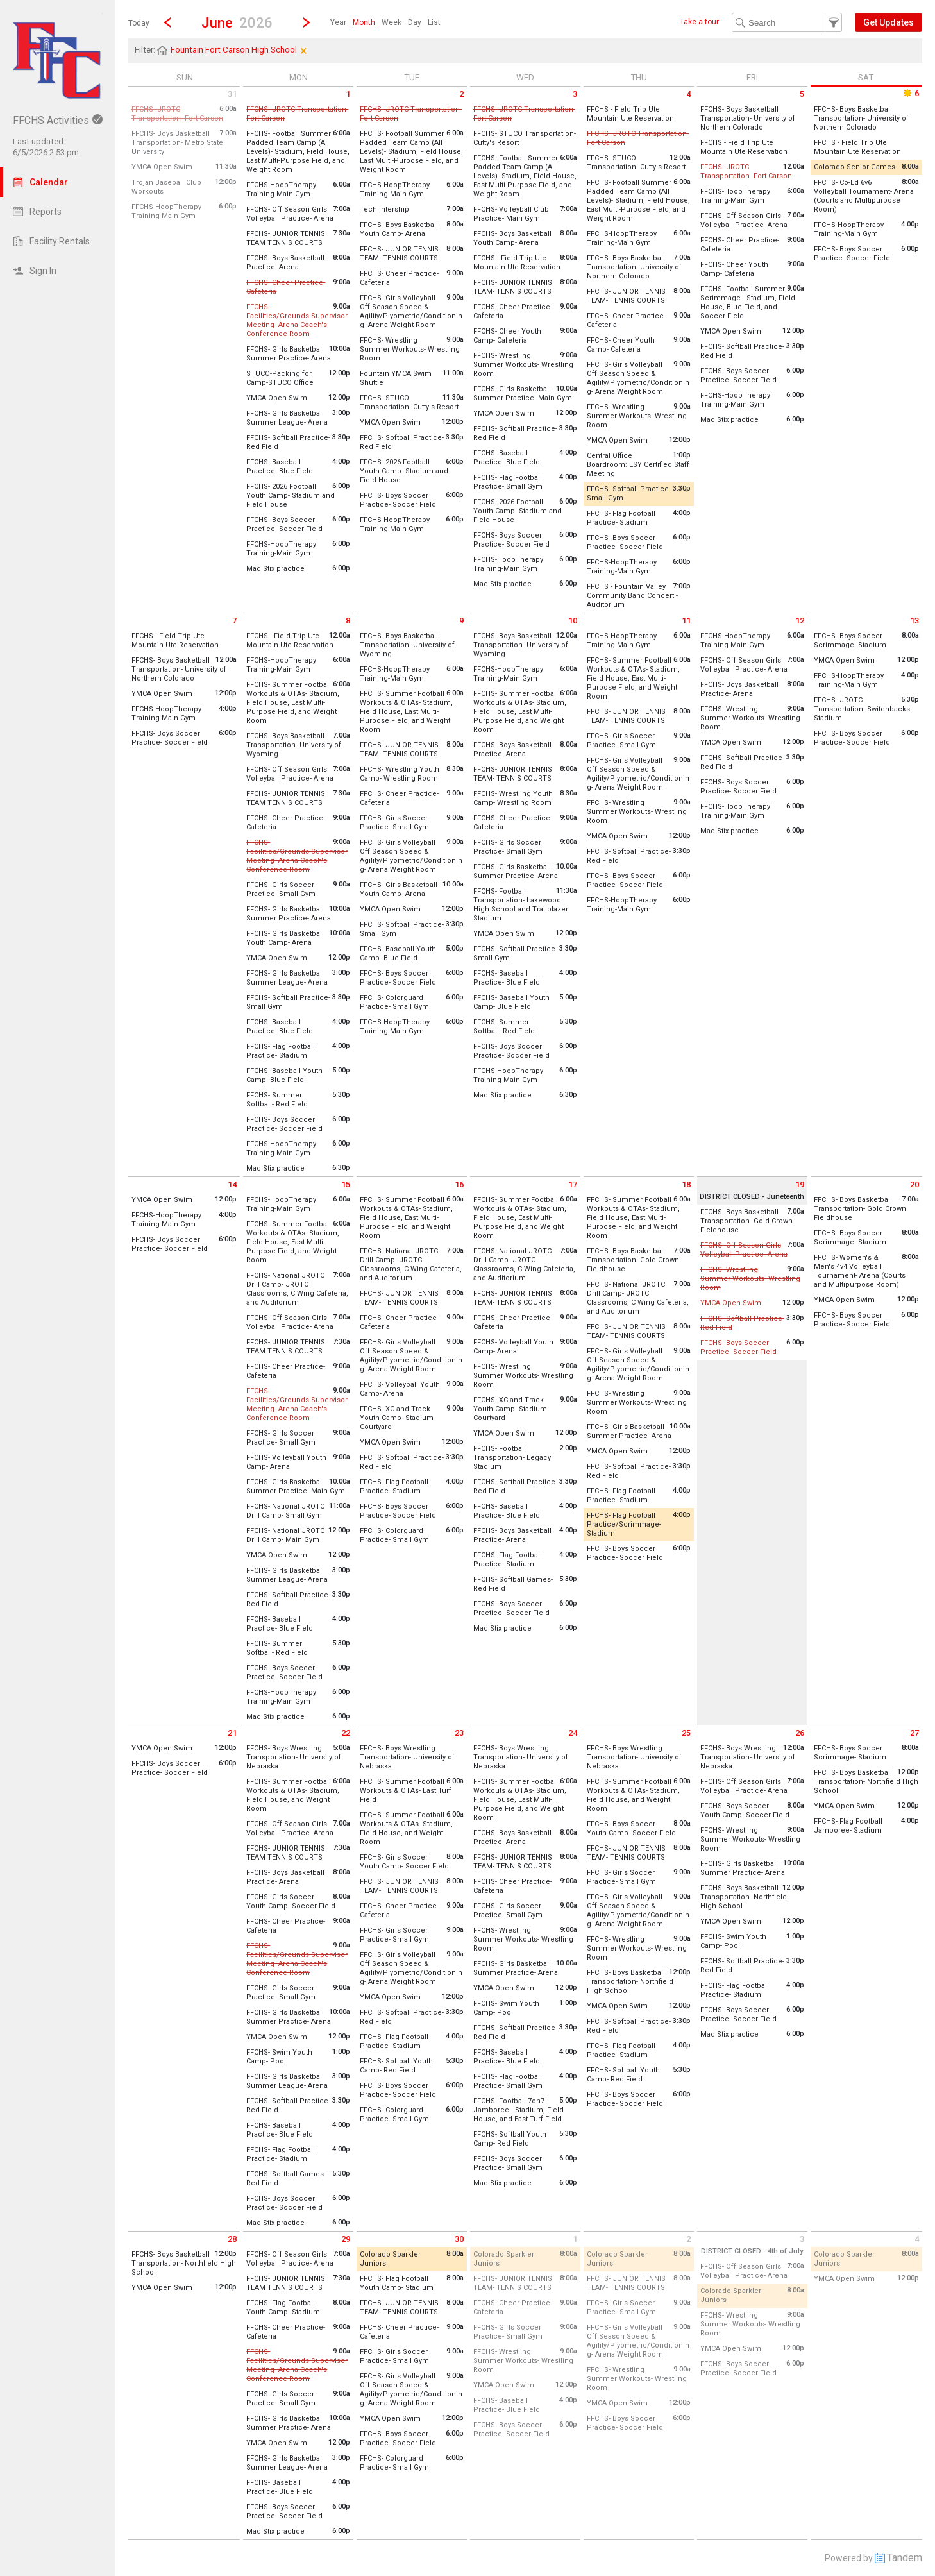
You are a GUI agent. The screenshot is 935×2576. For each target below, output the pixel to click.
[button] (237, 22)
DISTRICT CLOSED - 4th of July (752, 2251)
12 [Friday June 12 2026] (799, 620)
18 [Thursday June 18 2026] (686, 1184)
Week (391, 22)
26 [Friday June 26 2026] (799, 1733)
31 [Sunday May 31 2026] (232, 94)
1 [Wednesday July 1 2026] (575, 2239)
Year (338, 22)
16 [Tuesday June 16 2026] (459, 1184)
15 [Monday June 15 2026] (345, 1184)
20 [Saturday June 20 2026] (914, 1184)
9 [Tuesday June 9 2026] (461, 620)
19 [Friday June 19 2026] (799, 1184)
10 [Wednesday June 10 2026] (572, 620)
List (434, 22)
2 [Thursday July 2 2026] (688, 2239)
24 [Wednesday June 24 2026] (572, 1733)
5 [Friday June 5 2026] (802, 94)
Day (414, 22)
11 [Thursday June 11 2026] (686, 620)
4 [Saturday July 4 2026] (916, 2239)
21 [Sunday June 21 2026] (232, 1733)
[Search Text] (787, 22)
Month (364, 22)
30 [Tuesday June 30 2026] (459, 2239)
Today (138, 23)
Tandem (904, 2558)
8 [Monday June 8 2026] (348, 620)
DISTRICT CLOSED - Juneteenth (752, 1196)
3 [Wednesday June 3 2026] (575, 94)
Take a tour (699, 21)
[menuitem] (338, 22)
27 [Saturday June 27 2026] (914, 1733)
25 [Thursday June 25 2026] (686, 1733)
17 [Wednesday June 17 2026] (572, 1184)
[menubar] (385, 22)
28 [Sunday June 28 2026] (232, 2239)
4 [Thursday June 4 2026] (688, 94)
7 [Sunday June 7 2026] (234, 620)
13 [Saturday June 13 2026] (914, 620)
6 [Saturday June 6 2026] (910, 93)
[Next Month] (306, 22)
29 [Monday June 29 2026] (345, 2239)
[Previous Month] (167, 22)
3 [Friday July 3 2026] (802, 2239)
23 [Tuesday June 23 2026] (459, 1733)
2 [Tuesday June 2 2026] (461, 94)
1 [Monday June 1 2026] (348, 94)
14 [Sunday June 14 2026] (232, 1184)
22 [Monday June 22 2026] (345, 1733)
